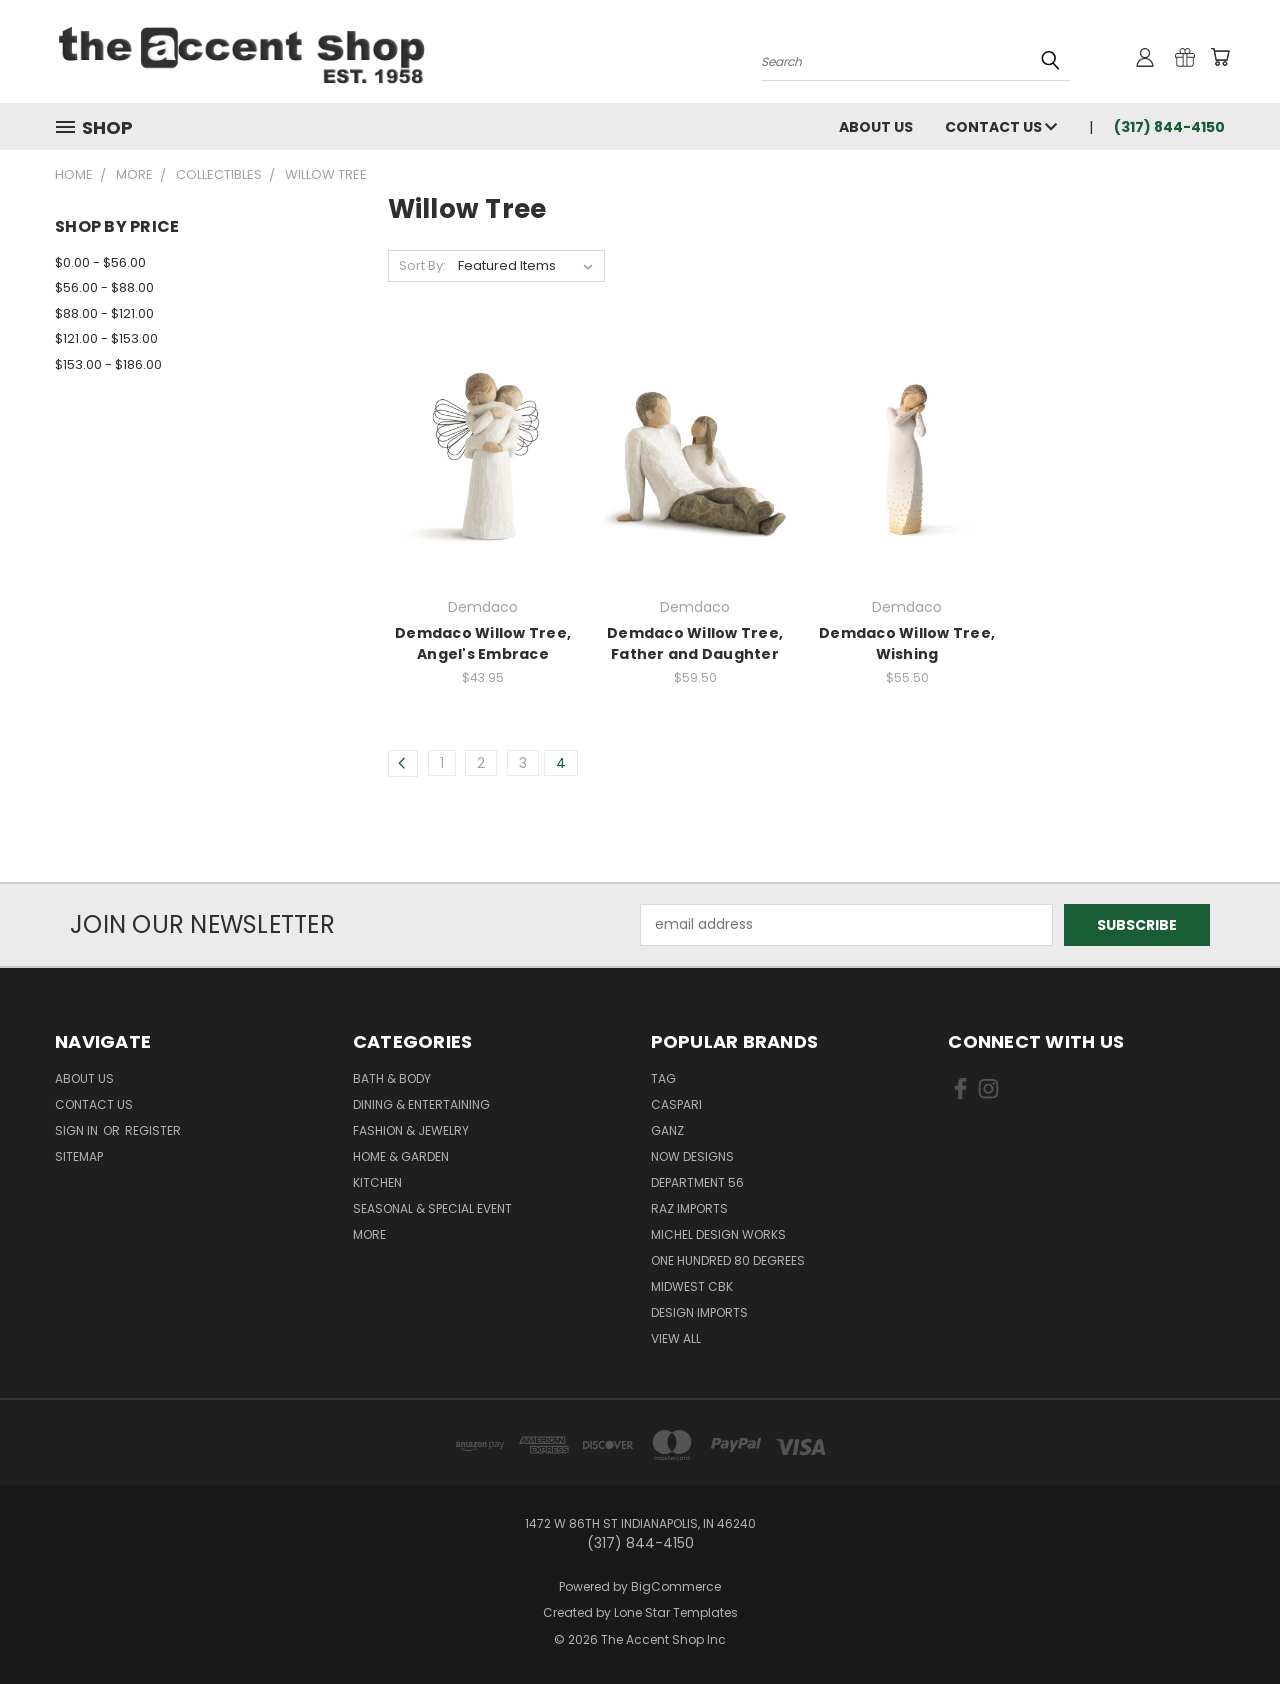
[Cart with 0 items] (1220, 57)
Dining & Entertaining (421, 1104)
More (369, 1234)
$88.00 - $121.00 (104, 313)
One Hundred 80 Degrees (728, 1260)
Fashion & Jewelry (411, 1130)
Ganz (667, 1130)
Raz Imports (689, 1208)
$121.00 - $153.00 (106, 338)
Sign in (78, 1130)
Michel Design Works (718, 1234)
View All (676, 1338)
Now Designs (692, 1156)
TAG (663, 1078)
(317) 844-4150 (1169, 127)
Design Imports (699, 1312)
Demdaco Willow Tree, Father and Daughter (695, 643)
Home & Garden (401, 1156)
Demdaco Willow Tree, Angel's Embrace (483, 643)
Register (153, 1130)
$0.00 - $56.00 (100, 262)
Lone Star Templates (676, 1612)
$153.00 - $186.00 (108, 364)
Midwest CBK (692, 1286)
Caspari (676, 1104)
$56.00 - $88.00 (104, 287)
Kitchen (377, 1182)
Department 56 (697, 1182)
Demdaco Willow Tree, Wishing (907, 643)
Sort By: (422, 265)
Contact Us (1001, 127)
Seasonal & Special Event (432, 1208)
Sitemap (79, 1156)
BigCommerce (676, 1586)
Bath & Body (392, 1078)
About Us (876, 127)
